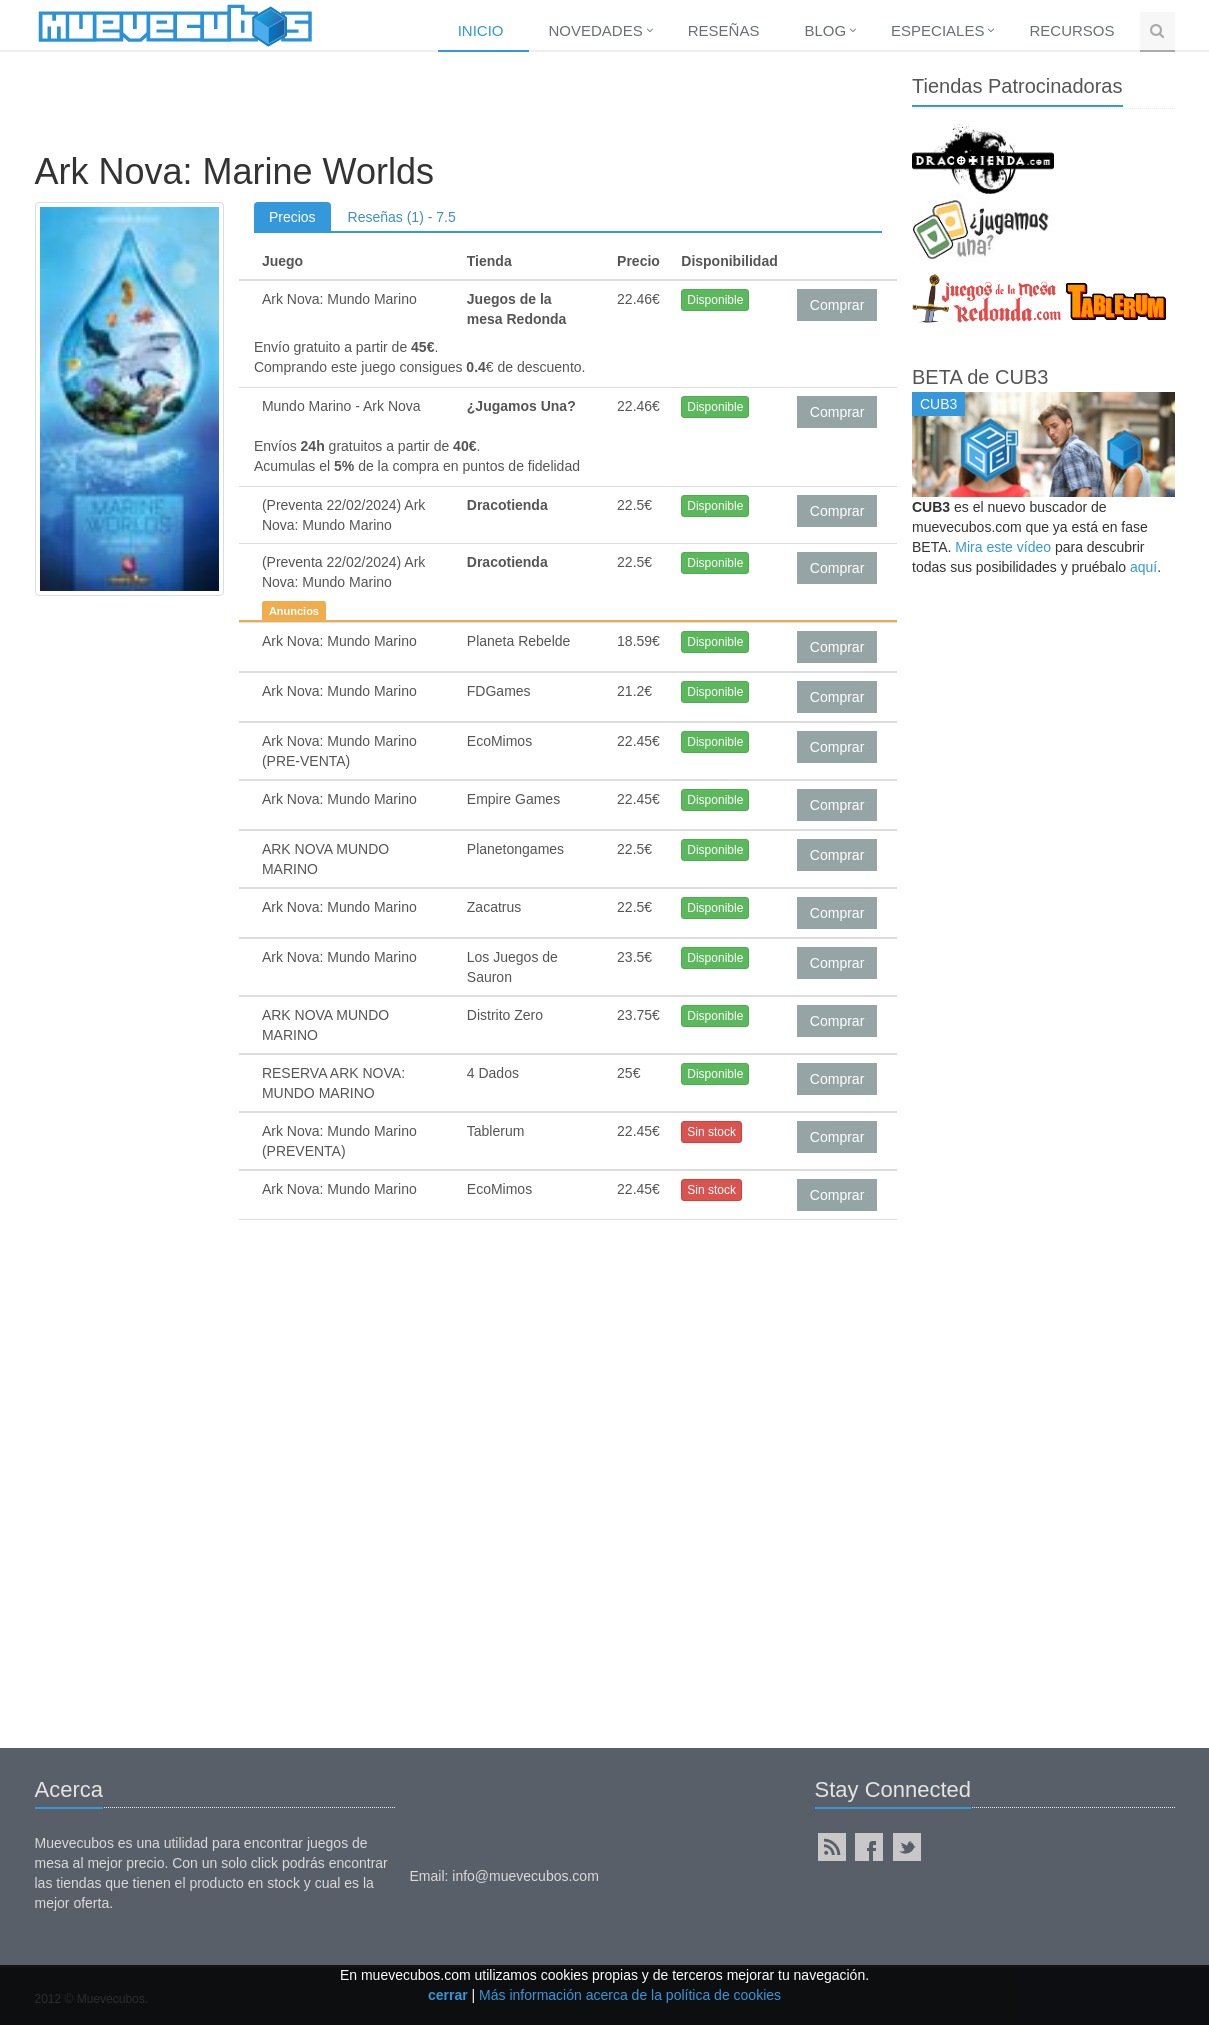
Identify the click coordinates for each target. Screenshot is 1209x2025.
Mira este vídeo (1003, 547)
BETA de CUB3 (980, 377)
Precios (292, 217)
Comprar (837, 305)
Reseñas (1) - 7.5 (402, 217)
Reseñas (724, 30)
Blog (825, 30)
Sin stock (711, 1132)
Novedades (596, 30)
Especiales (937, 30)
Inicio (481, 30)
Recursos (1071, 30)
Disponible (715, 300)
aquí (1143, 567)
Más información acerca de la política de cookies (630, 1995)
